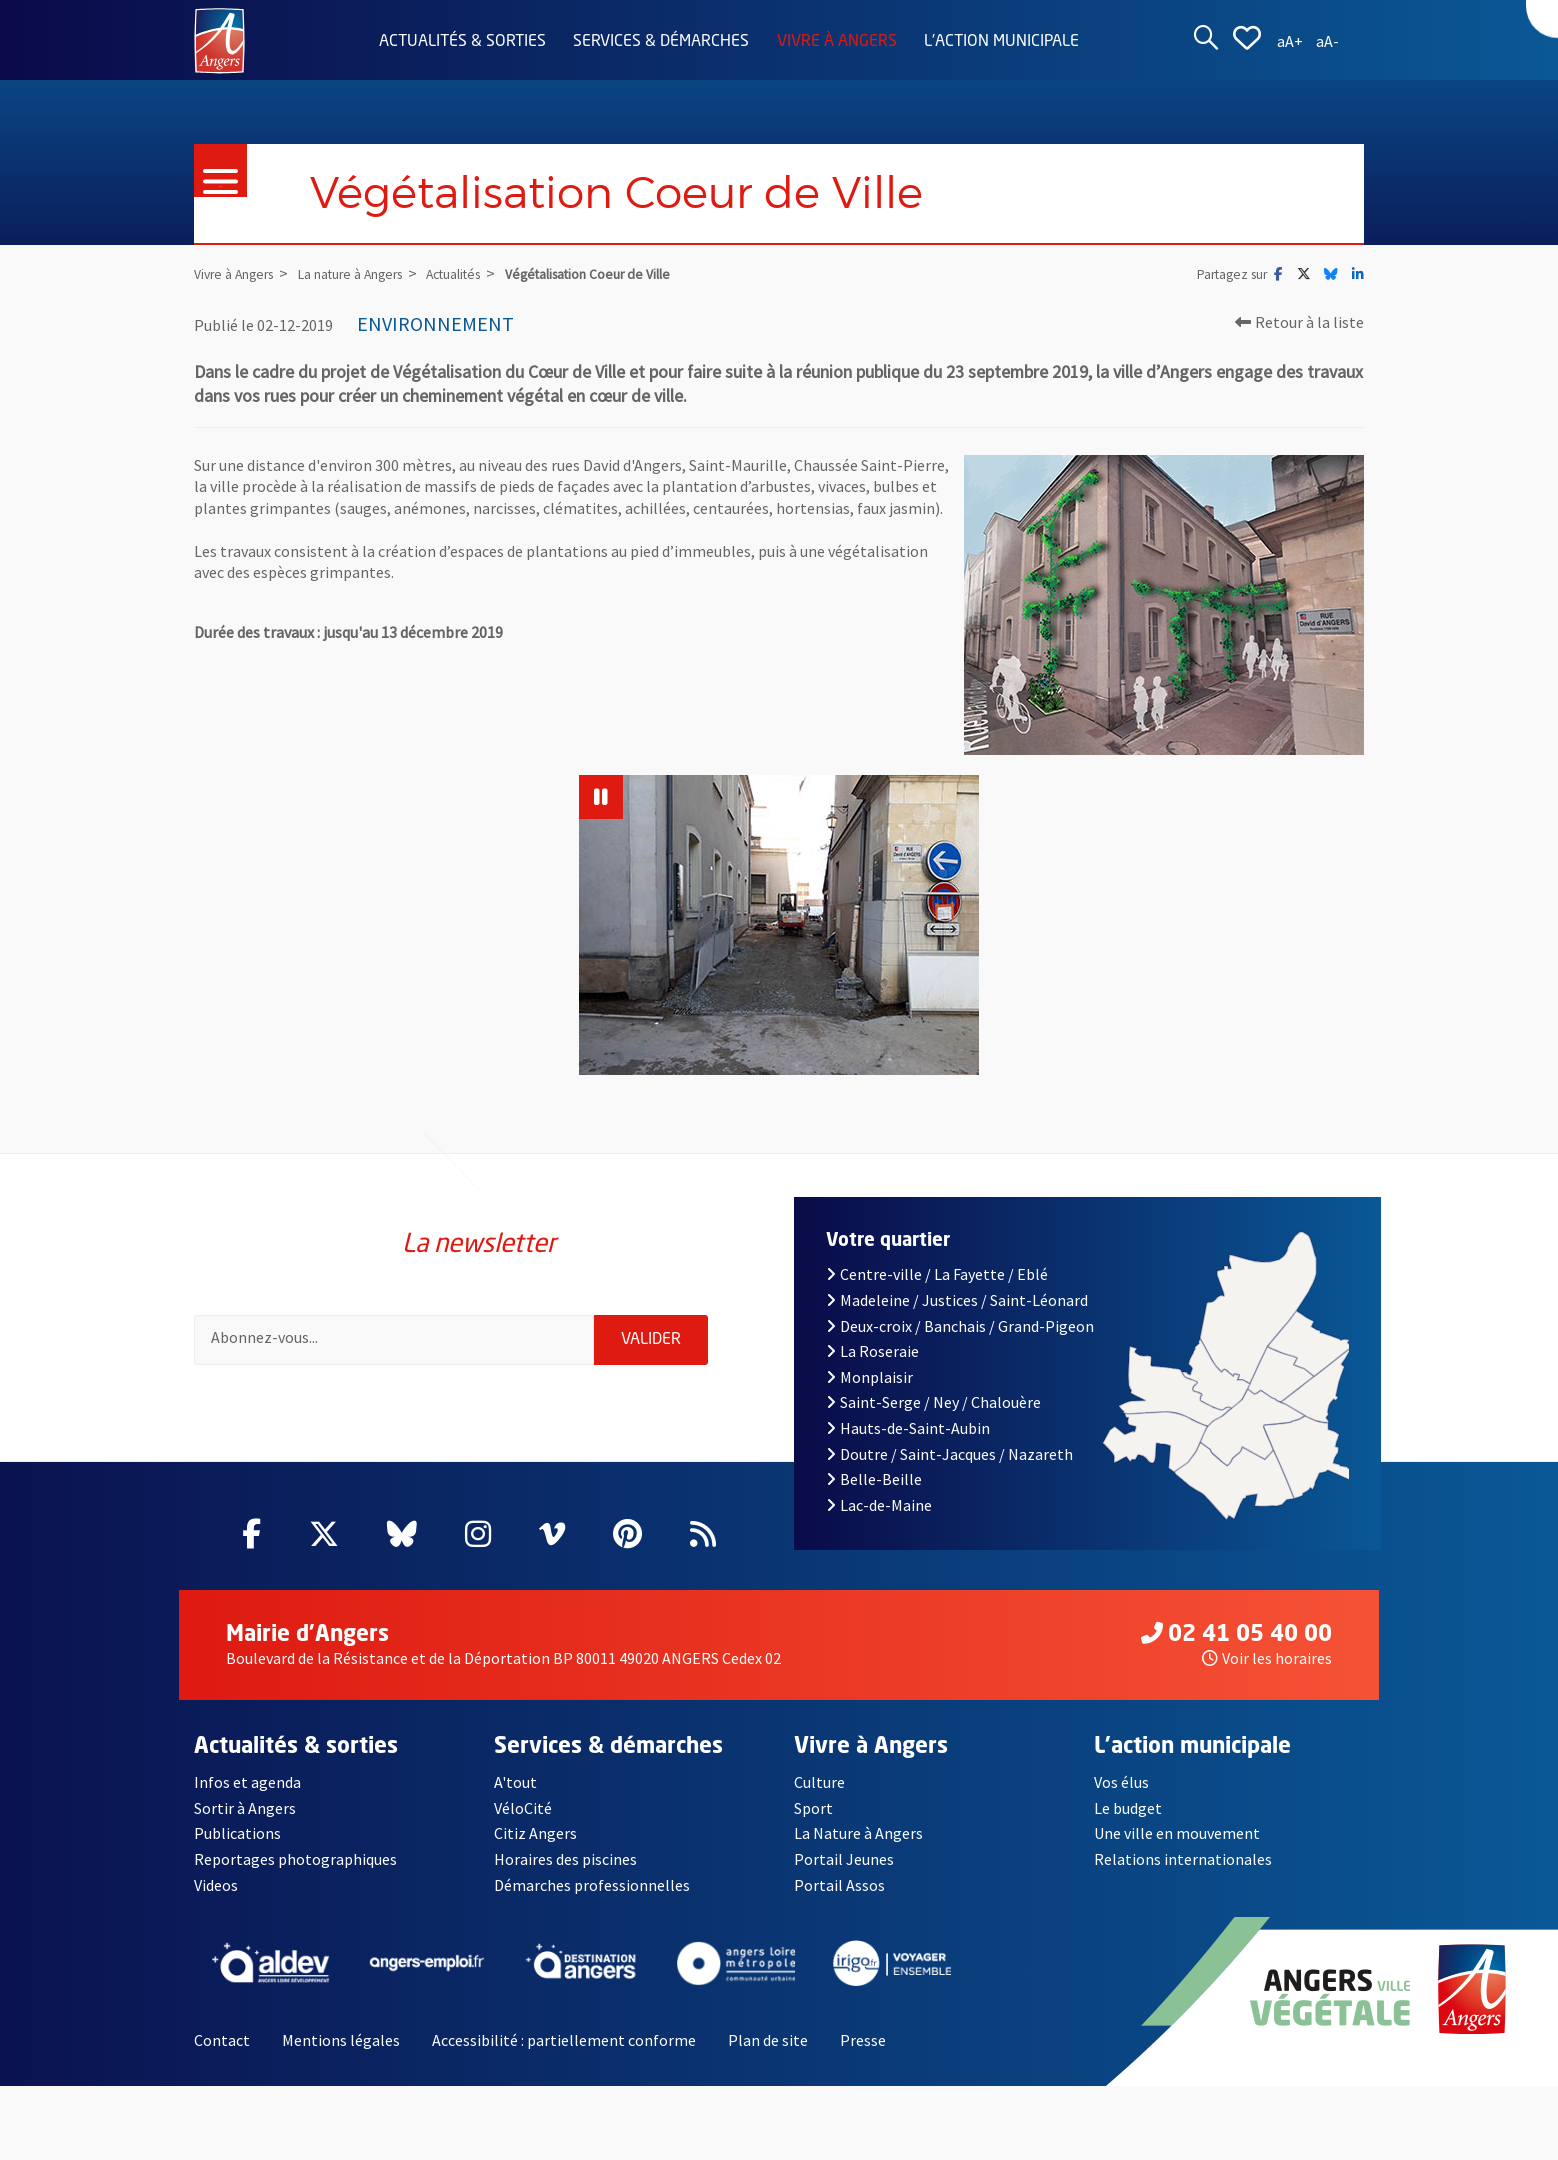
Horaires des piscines (565, 1859)
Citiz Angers (535, 1833)
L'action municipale (1001, 42)
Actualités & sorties (462, 42)
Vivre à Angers (837, 42)
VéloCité (523, 1808)
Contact (222, 2040)
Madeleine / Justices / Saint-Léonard (957, 1300)
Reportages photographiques (295, 1859)
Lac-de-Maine (879, 1505)
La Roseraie (872, 1351)
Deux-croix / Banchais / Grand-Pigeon (960, 1326)
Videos (216, 1885)
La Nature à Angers (858, 1833)
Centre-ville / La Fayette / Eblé (937, 1274)
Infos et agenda (247, 1782)
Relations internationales (1183, 1859)
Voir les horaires (1267, 1658)
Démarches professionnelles (592, 1885)
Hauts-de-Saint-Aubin (908, 1428)
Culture (819, 1782)
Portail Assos (839, 1885)
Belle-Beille (874, 1479)
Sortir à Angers (245, 1808)
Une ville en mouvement (1177, 1833)
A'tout (515, 1782)
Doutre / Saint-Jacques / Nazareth (949, 1454)
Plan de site (768, 2040)
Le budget (1128, 1808)
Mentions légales (341, 2040)
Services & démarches (661, 42)
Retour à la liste (1299, 322)
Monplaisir (869, 1377)
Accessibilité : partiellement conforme (564, 2040)
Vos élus (1121, 1782)
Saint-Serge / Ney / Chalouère (933, 1402)
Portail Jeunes (844, 1859)
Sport (813, 1808)
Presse (863, 2040)
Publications (237, 1833)
